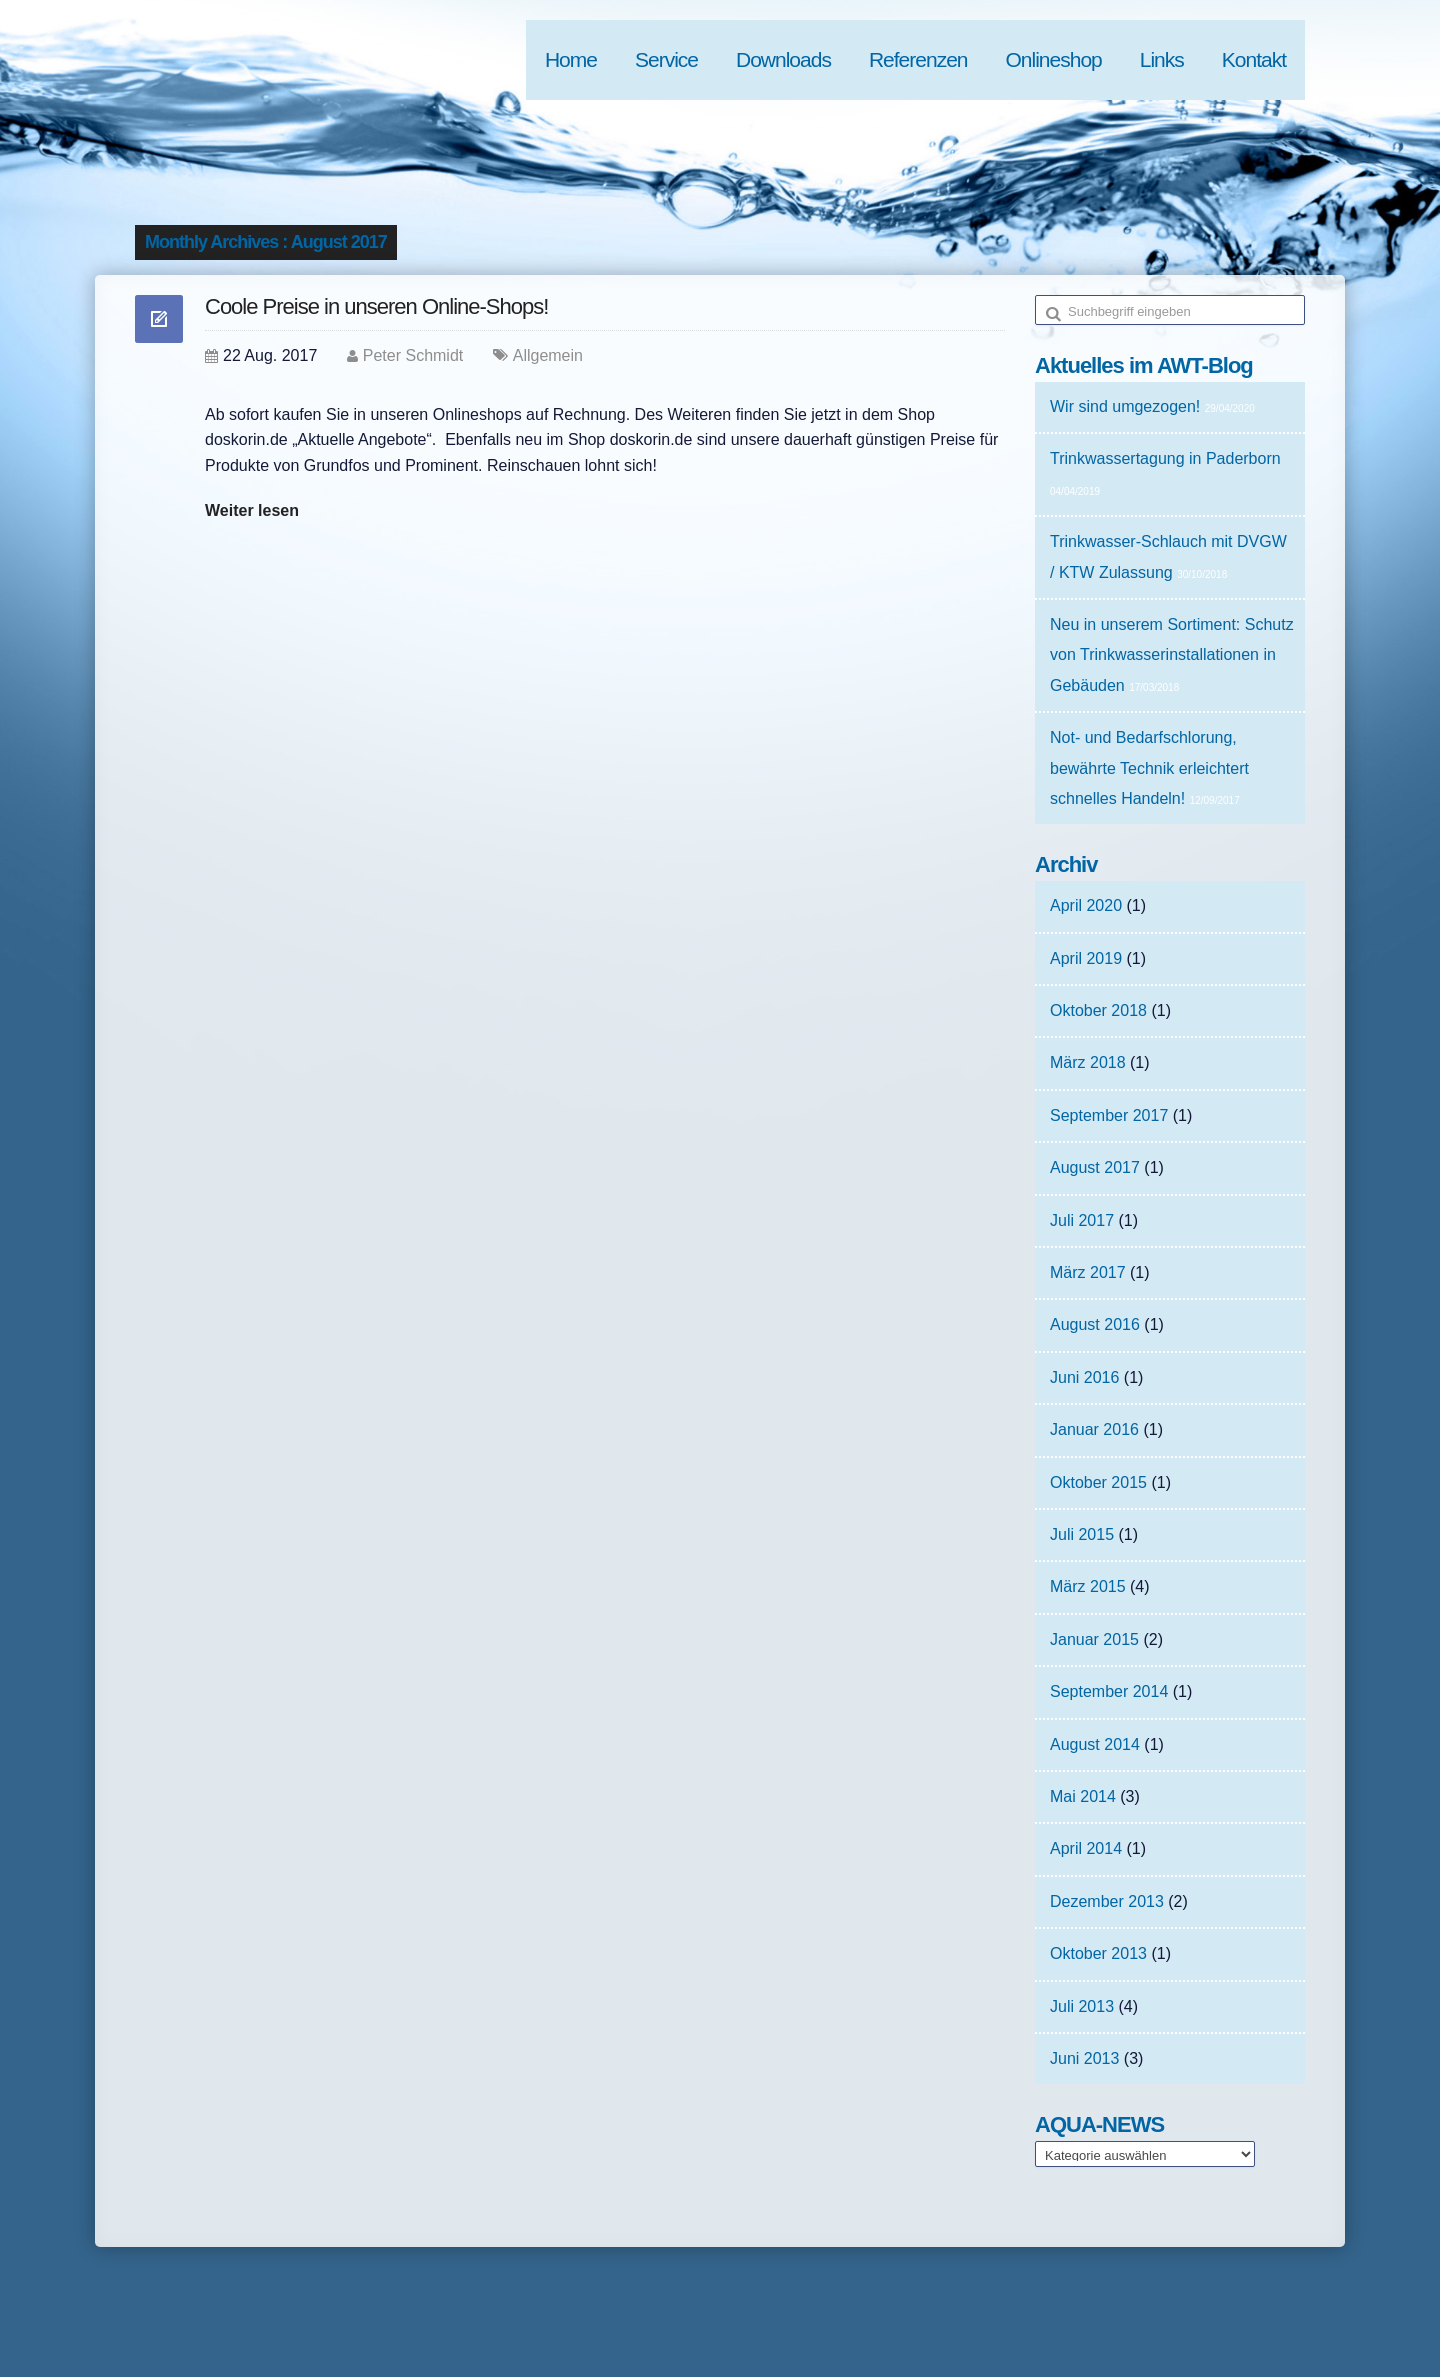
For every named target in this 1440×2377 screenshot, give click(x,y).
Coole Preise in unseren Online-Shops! (376, 306)
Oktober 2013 (1098, 1953)
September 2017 (1109, 1115)
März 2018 (1088, 1062)
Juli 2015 (1082, 1534)
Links (1162, 59)
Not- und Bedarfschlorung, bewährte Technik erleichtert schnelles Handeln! (1149, 768)
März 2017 (1088, 1272)
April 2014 (1086, 1848)
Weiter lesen (252, 510)
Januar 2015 (1094, 1639)
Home (571, 59)
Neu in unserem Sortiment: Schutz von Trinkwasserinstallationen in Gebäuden (1172, 655)
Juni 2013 (1084, 2058)
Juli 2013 (1082, 2006)
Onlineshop (1054, 59)
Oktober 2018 (1098, 1010)
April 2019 (1086, 958)
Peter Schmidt (413, 355)
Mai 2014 (1083, 1796)
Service (666, 59)
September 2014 (1109, 1691)
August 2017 (1095, 1167)
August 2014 (1095, 1744)
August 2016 (1095, 1324)
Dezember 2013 (1107, 1901)
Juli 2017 (1082, 1220)
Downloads (783, 59)
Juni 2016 (1084, 1377)
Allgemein (548, 355)
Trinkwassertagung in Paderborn (1165, 458)
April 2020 (1086, 905)
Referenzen (918, 59)
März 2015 (1088, 1586)
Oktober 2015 (1098, 1482)
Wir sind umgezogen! (1125, 406)
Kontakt (1254, 59)
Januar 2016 (1094, 1429)
